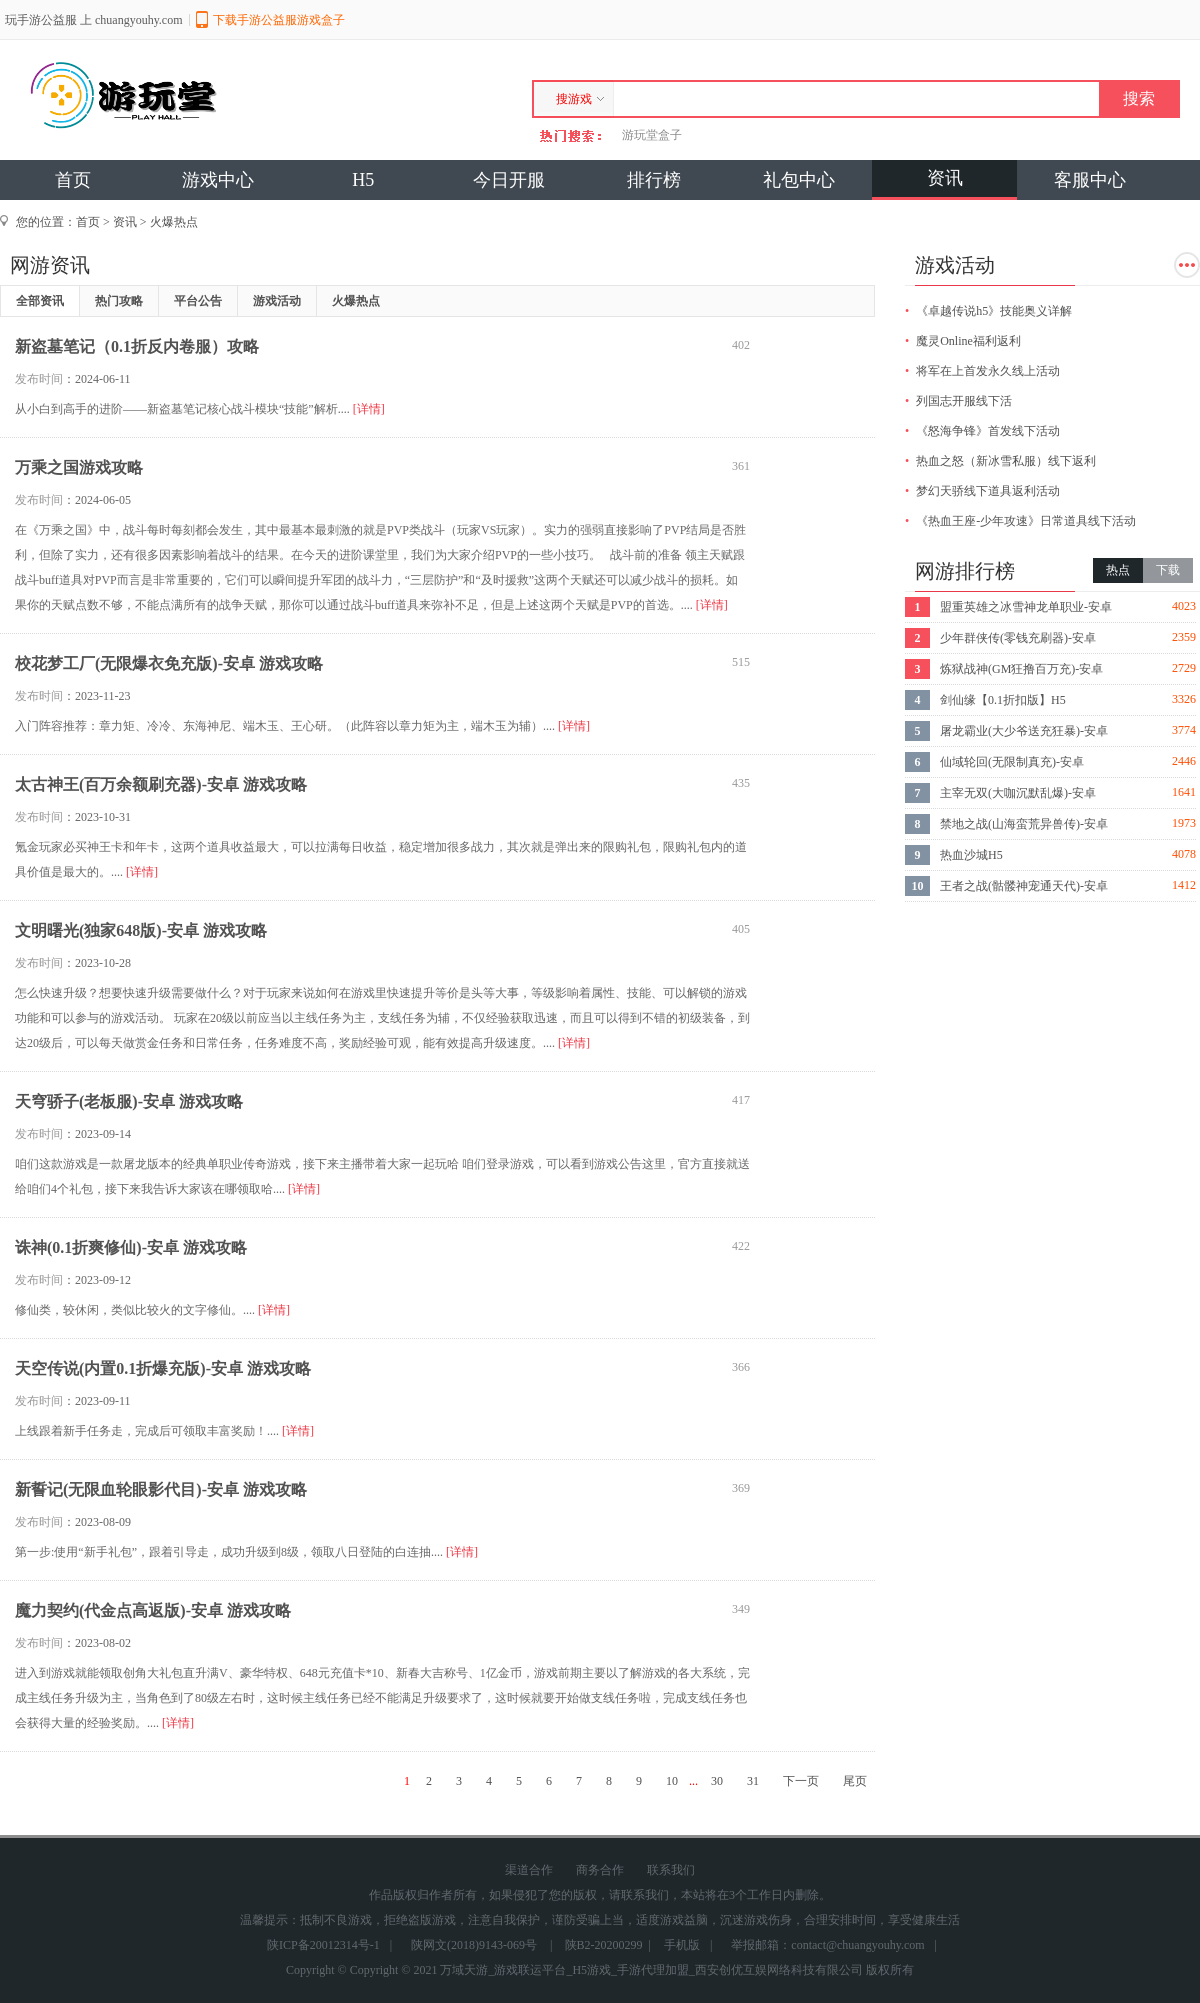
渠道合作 (529, 1870)
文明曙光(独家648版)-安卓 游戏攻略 (141, 930)
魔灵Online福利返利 (968, 341)
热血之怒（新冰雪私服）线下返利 (1006, 461)
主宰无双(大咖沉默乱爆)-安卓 (1018, 793)
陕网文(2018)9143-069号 (474, 1945)
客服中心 (1090, 180)
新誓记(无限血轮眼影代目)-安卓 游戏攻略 (161, 1489)
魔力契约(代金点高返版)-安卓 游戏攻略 (153, 1610)
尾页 (855, 1781)
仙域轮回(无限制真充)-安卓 (1012, 762)
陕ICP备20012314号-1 (323, 1945)
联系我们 (671, 1870)
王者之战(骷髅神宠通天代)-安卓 (1024, 886)
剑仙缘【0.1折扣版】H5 (1003, 700)
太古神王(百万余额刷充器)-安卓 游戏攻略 (161, 784)
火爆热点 (174, 222)
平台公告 (198, 301)
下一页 (801, 1781)
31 (753, 1781)
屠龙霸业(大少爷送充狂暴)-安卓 (1024, 731)
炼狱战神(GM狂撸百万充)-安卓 (1021, 669)
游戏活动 (277, 301)
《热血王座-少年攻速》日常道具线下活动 (1026, 521)
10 (672, 1781)
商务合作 (600, 1870)
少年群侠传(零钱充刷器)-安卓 (1018, 638)
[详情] (369, 409)
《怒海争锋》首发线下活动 (988, 431)
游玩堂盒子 (652, 135)
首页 (73, 180)
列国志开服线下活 (964, 401)
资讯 (945, 178)
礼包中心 (799, 180)
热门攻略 (119, 301)
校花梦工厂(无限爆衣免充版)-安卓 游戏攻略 (169, 663)
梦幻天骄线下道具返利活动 (988, 491)
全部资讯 (40, 301)
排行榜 (654, 180)
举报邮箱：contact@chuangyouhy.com (827, 1945)
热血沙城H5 (971, 855)
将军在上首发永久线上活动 (988, 371)
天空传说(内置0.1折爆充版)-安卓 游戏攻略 (163, 1368)
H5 (363, 180)
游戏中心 (218, 180)
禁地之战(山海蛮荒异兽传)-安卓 (1024, 824)
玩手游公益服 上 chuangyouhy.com (94, 20)
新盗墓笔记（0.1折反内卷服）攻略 (137, 346)
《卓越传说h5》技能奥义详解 (994, 311)
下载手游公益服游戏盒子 (279, 20)
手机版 (682, 1945)
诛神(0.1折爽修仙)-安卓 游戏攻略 (131, 1247)
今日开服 (509, 180)
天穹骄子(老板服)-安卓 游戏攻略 (129, 1101)
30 (717, 1781)
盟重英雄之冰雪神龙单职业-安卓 (1026, 607)
